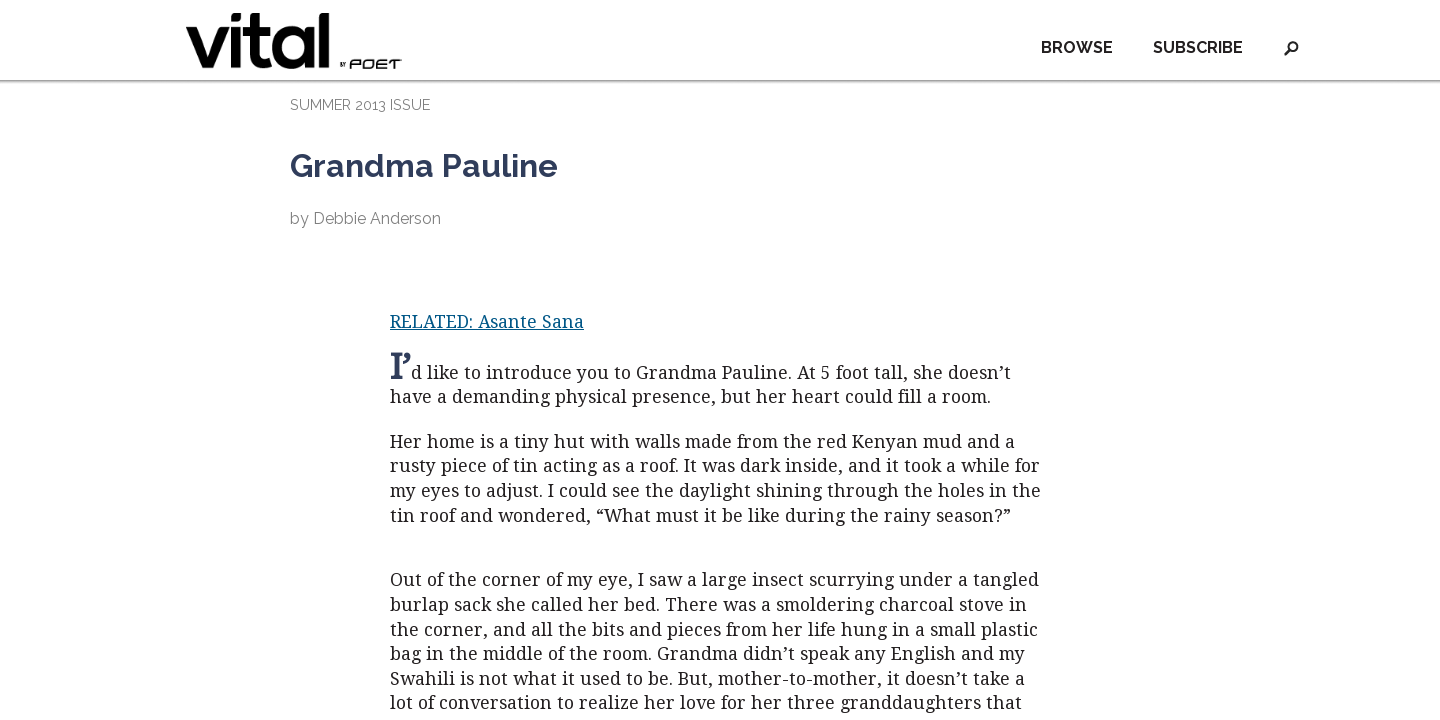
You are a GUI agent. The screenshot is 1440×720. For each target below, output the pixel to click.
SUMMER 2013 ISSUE (360, 104)
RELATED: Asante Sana (487, 322)
